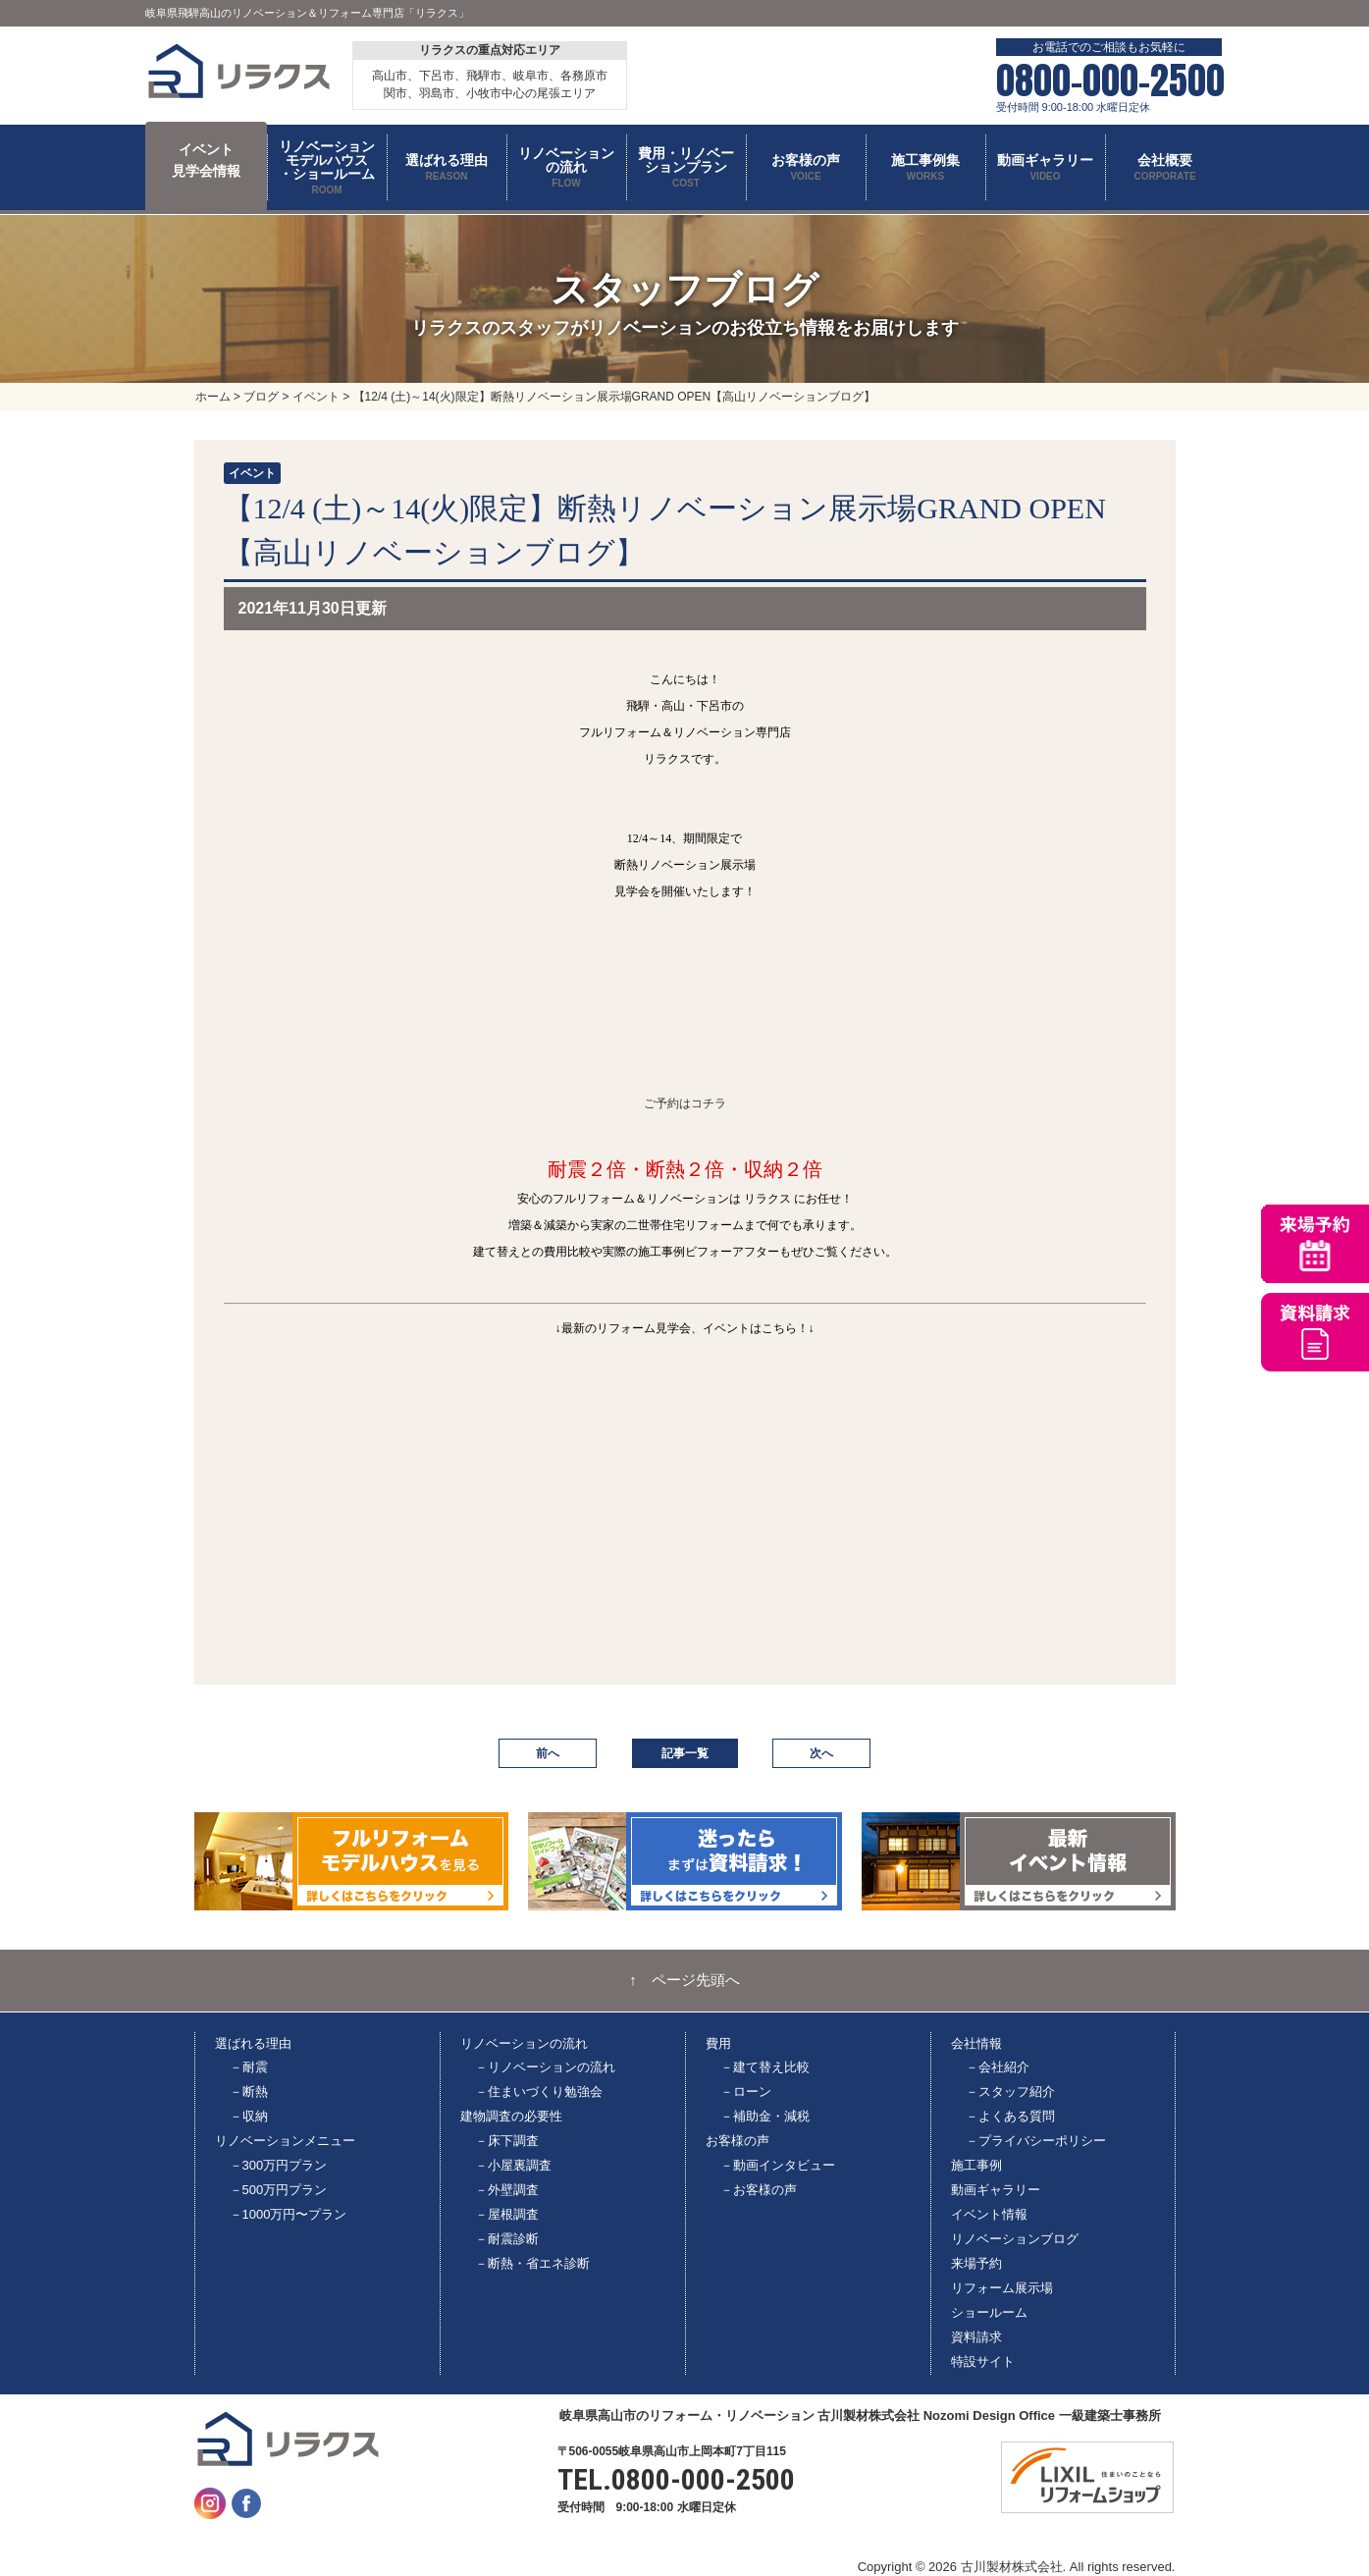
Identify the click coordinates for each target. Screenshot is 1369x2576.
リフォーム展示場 (1002, 2288)
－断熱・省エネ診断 (532, 2263)
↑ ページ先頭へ (684, 1980)
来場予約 (976, 2263)
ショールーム (989, 2312)
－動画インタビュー (777, 2165)
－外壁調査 (507, 2189)
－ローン (745, 2091)
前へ (547, 1753)
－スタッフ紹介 (1010, 2091)
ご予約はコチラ (685, 1103)
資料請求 (976, 2337)
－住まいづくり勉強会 (539, 2091)
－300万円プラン (279, 2165)
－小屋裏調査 (513, 2165)
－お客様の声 (758, 2189)
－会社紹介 (997, 2067)
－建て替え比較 (765, 2067)
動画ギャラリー (995, 2189)
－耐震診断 (507, 2238)
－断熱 (249, 2091)
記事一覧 (685, 1753)
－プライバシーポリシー (1036, 2140)
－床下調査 (507, 2140)
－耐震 (249, 2067)
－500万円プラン (279, 2189)
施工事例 (976, 2165)
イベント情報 (989, 2214)
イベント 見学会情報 (206, 160)
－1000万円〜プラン (288, 2214)
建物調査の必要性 (511, 2116)
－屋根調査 (507, 2214)
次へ (821, 1753)
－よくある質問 (1010, 2116)
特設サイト (983, 2361)
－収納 (249, 2116)
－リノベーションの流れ (545, 2067)
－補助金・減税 (765, 2116)
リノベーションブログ (1015, 2238)
